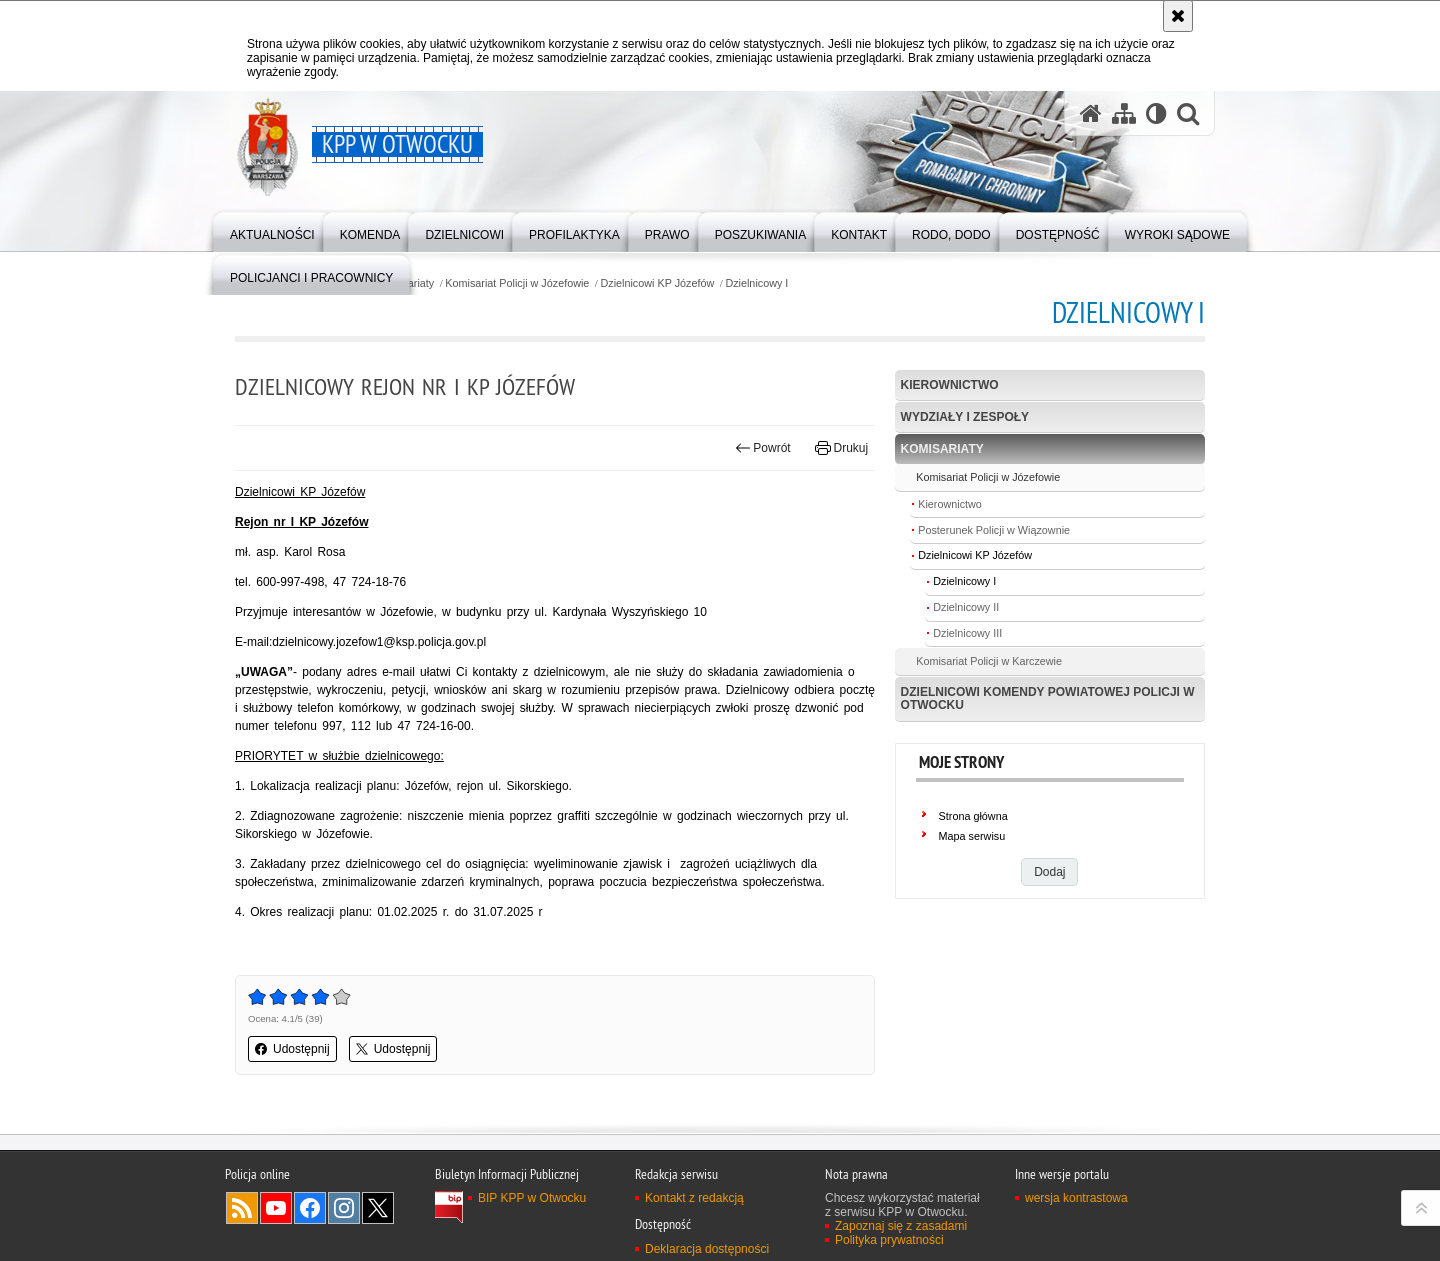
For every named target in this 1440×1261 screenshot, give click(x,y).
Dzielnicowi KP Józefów (657, 283)
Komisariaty (942, 449)
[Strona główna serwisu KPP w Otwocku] (1091, 113)
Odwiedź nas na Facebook (310, 1208)
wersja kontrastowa (1076, 1198)
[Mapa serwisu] (1124, 113)
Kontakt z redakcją (694, 1198)
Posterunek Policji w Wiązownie (994, 530)
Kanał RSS (242, 1208)
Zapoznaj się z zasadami (901, 1226)
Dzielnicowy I (756, 283)
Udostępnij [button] (292, 1049)
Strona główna (973, 816)
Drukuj (841, 448)
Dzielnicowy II (966, 607)
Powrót (763, 448)
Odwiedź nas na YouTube (276, 1208)
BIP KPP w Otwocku (532, 1198)
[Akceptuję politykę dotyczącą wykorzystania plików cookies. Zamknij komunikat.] (1178, 16)
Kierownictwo (950, 385)
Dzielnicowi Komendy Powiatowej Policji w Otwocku (1048, 698)
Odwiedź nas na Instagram (344, 1208)
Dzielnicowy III (967, 633)
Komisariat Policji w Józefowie (517, 283)
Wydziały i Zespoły (965, 417)
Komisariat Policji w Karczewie (989, 661)
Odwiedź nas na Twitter (378, 1208)
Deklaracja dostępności (707, 1249)
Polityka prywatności (889, 1240)
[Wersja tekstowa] (1156, 113)
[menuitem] (272, 230)
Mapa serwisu (972, 836)
